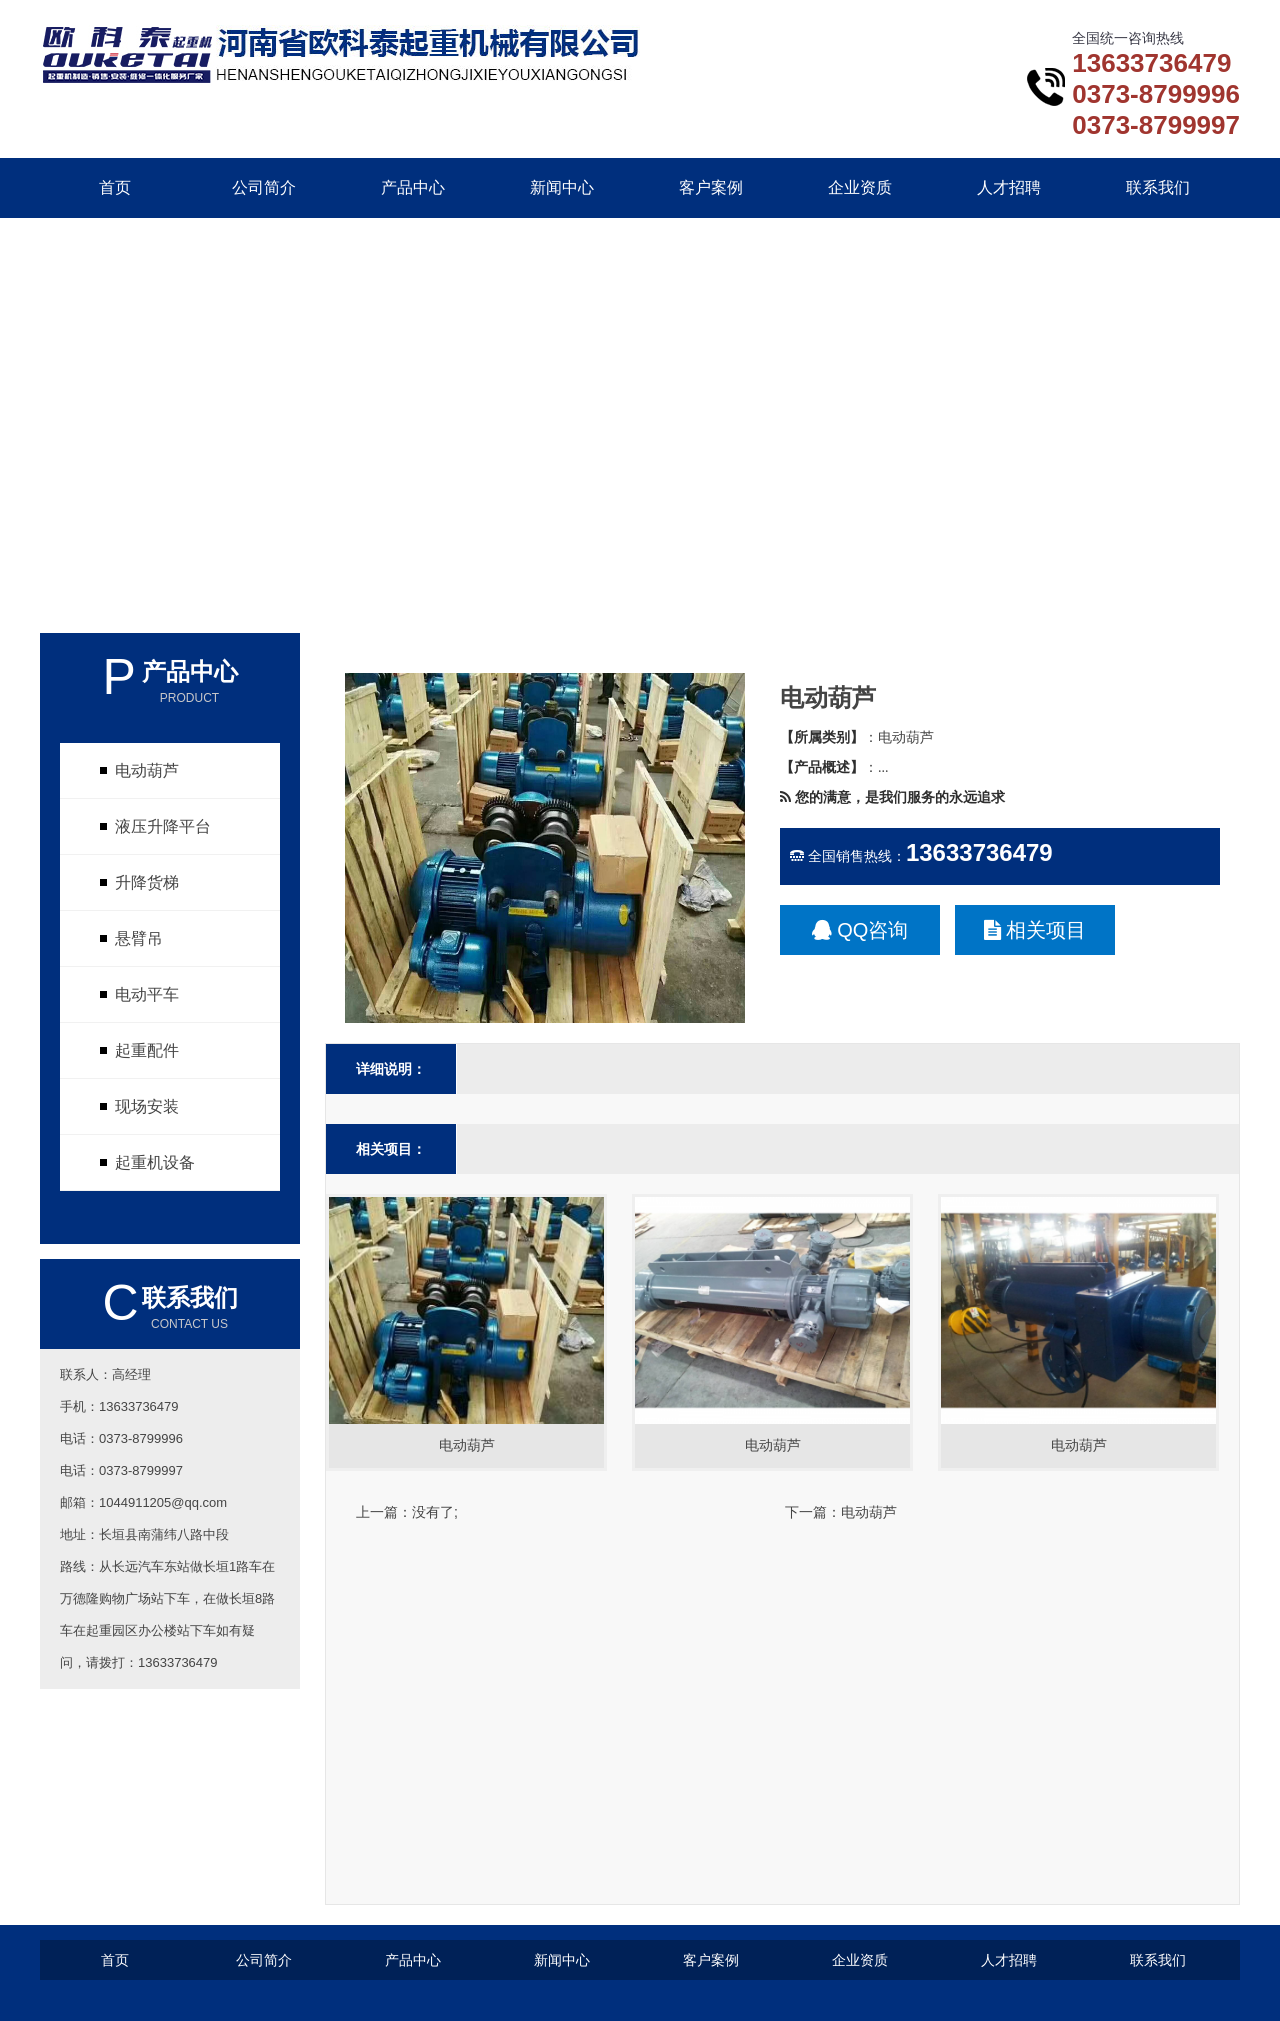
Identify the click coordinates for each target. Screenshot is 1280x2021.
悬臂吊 (139, 938)
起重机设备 (155, 1162)
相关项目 (1035, 930)
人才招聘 (1009, 187)
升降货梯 (147, 882)
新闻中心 (562, 187)
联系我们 (1158, 187)
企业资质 (860, 187)
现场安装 (147, 1106)
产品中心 (413, 187)
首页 (115, 187)
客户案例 (711, 187)
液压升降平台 (163, 826)
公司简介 (264, 187)
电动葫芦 (147, 770)
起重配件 (147, 1050)
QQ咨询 (860, 930)
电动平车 (147, 994)
